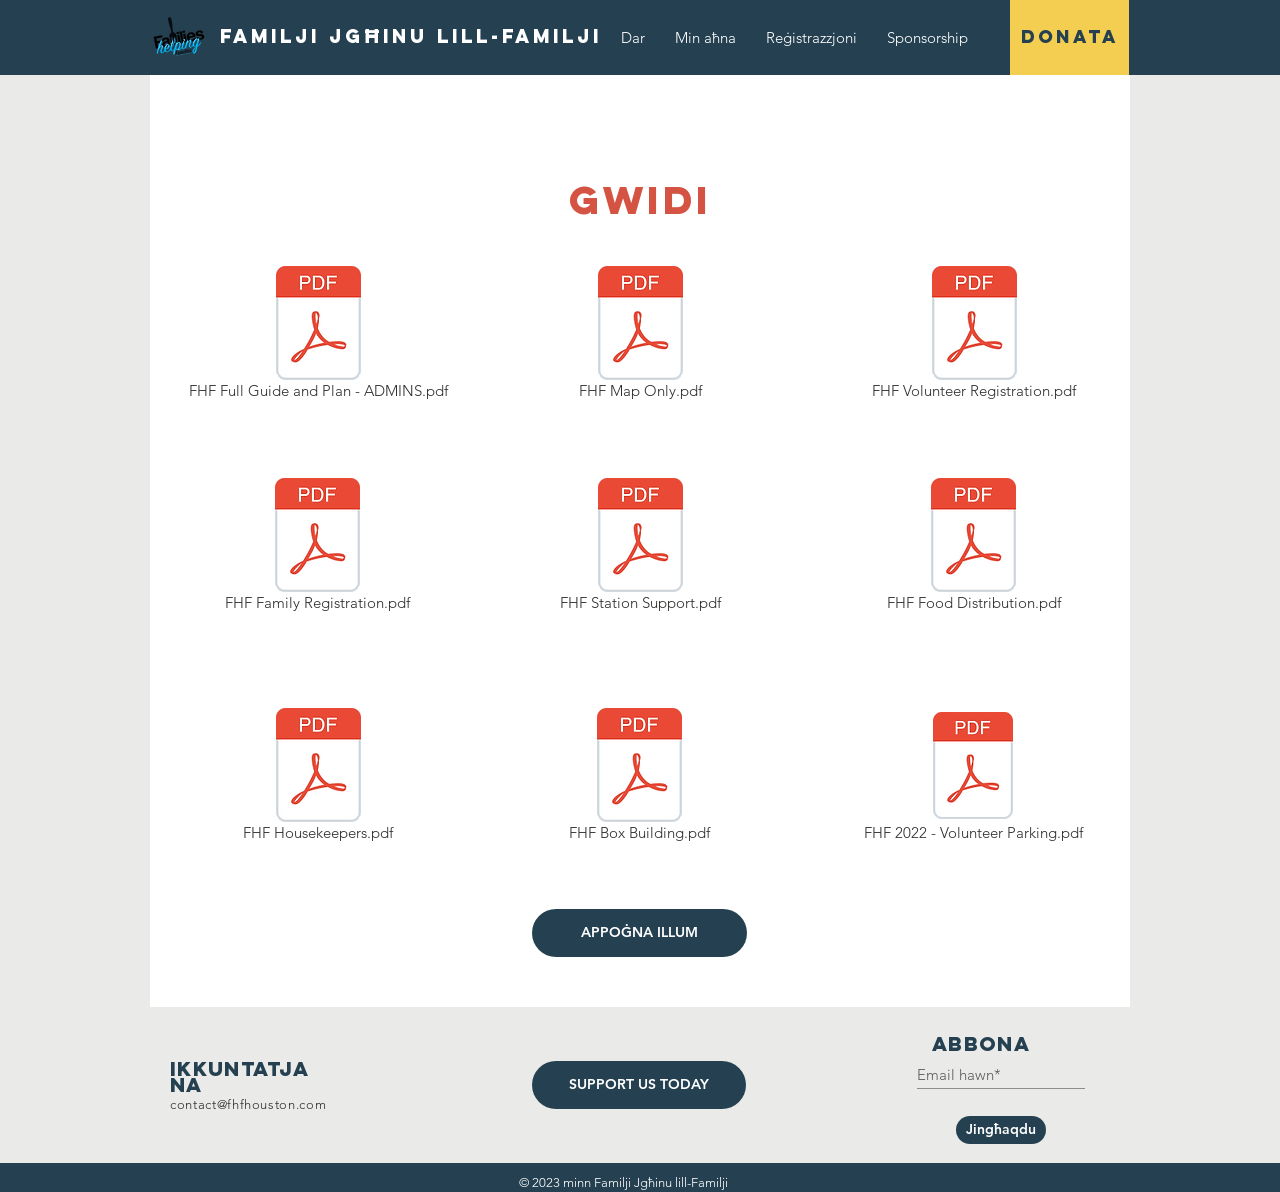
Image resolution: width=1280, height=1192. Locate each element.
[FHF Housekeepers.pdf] (318, 778)
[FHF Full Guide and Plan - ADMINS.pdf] (318, 336)
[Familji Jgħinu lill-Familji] (411, 37)
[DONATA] (1069, 37)
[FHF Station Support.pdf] (640, 548)
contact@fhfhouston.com (248, 1104)
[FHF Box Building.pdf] (639, 778)
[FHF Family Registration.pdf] (317, 548)
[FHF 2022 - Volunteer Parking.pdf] (973, 778)
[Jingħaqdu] (1001, 1130)
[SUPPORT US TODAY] (639, 1085)
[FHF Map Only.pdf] (640, 336)
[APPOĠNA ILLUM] (639, 933)
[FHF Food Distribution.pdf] (973, 548)
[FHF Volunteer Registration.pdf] (974, 336)
